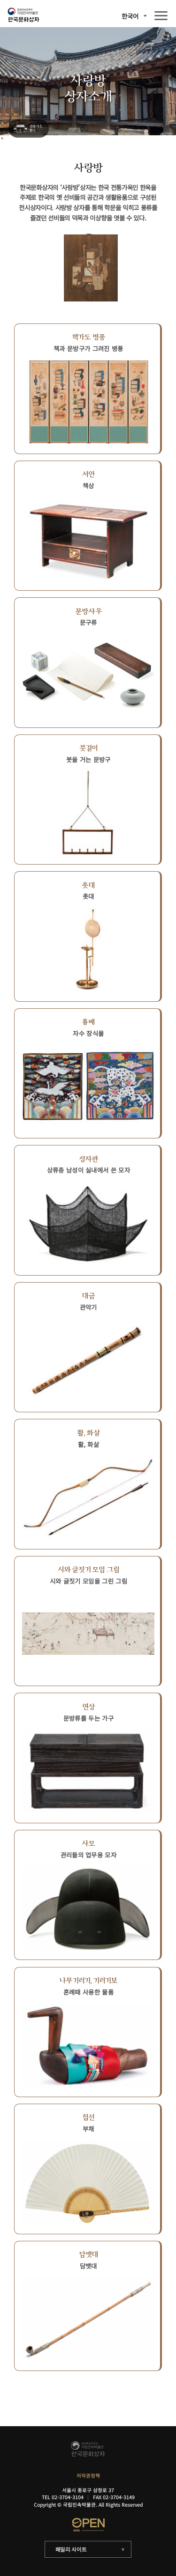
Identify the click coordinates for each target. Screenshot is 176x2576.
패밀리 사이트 (71, 2549)
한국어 (130, 16)
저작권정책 (88, 2475)
